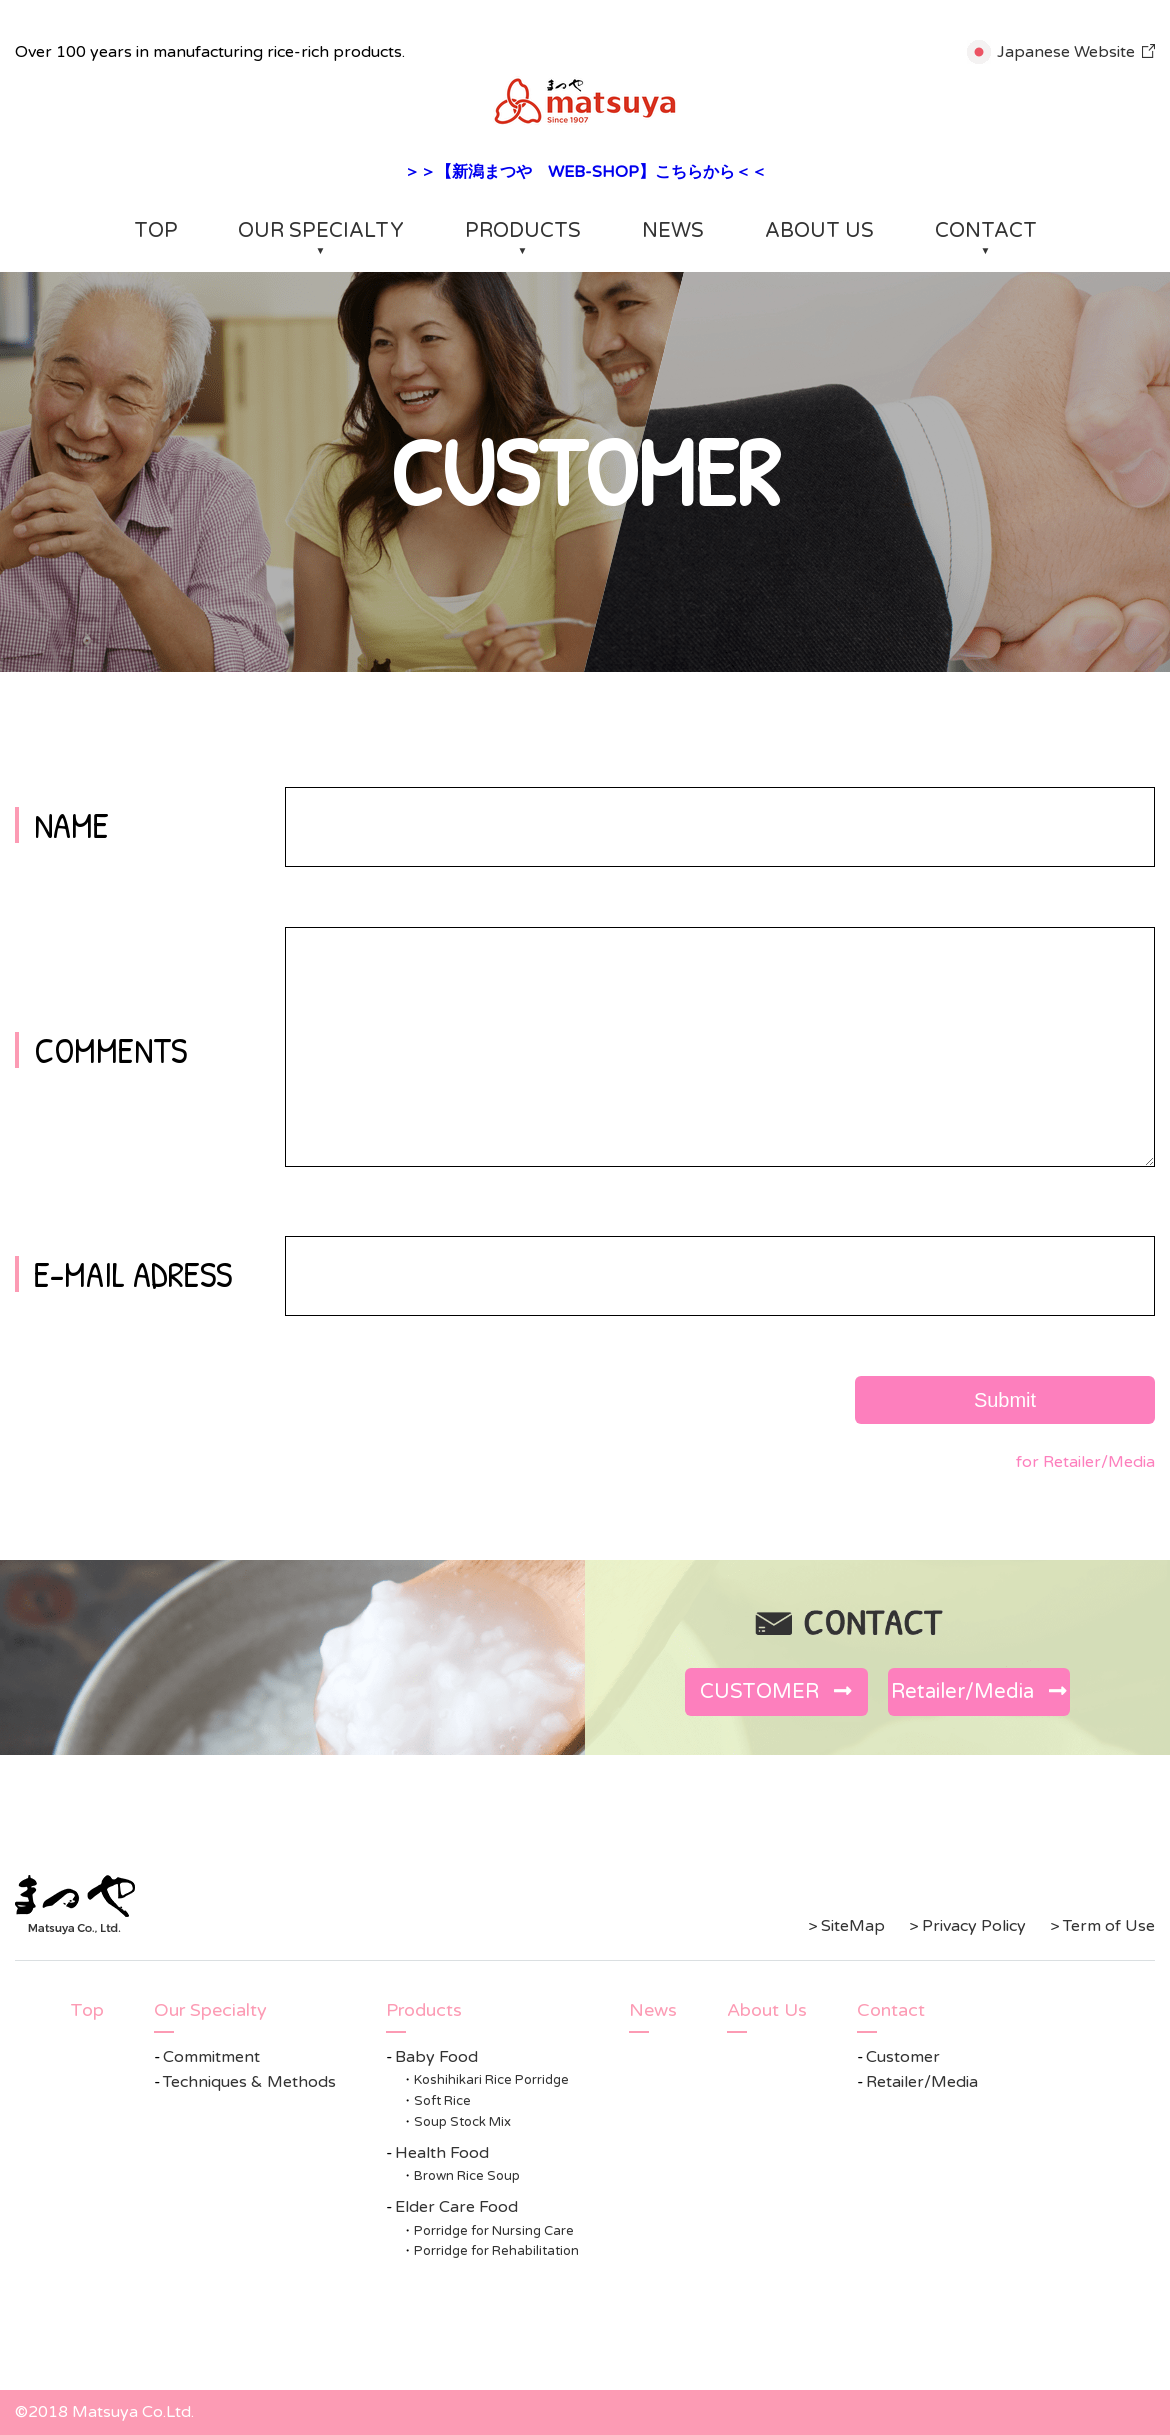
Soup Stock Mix (462, 2122)
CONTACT (986, 231)
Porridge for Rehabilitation (496, 2251)
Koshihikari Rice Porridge (491, 2080)
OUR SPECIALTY (321, 231)
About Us (767, 2010)
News (653, 2010)
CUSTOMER (776, 1692)
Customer (903, 2057)
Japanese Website (1066, 52)
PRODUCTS (523, 231)
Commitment (211, 2057)
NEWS (673, 231)
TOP (156, 231)
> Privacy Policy (967, 1926)
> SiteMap (846, 1926)
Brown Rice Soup (467, 2176)
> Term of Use (1102, 1926)
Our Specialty (210, 2010)
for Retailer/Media (1085, 1462)
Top (87, 2010)
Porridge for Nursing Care (494, 2231)
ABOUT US (819, 231)
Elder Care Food (456, 2207)
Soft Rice (442, 2101)
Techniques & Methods (249, 2082)
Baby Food (436, 2057)
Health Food (442, 2153)
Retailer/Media (979, 1692)
